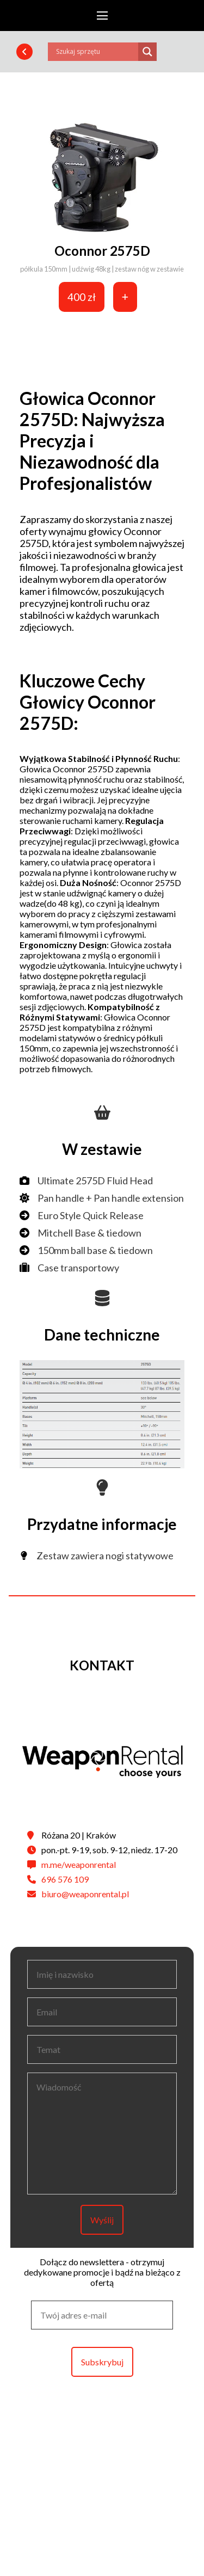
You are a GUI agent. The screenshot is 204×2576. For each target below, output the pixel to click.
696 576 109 (65, 1879)
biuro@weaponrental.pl (85, 1894)
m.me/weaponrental (78, 1864)
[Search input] (95, 51)
